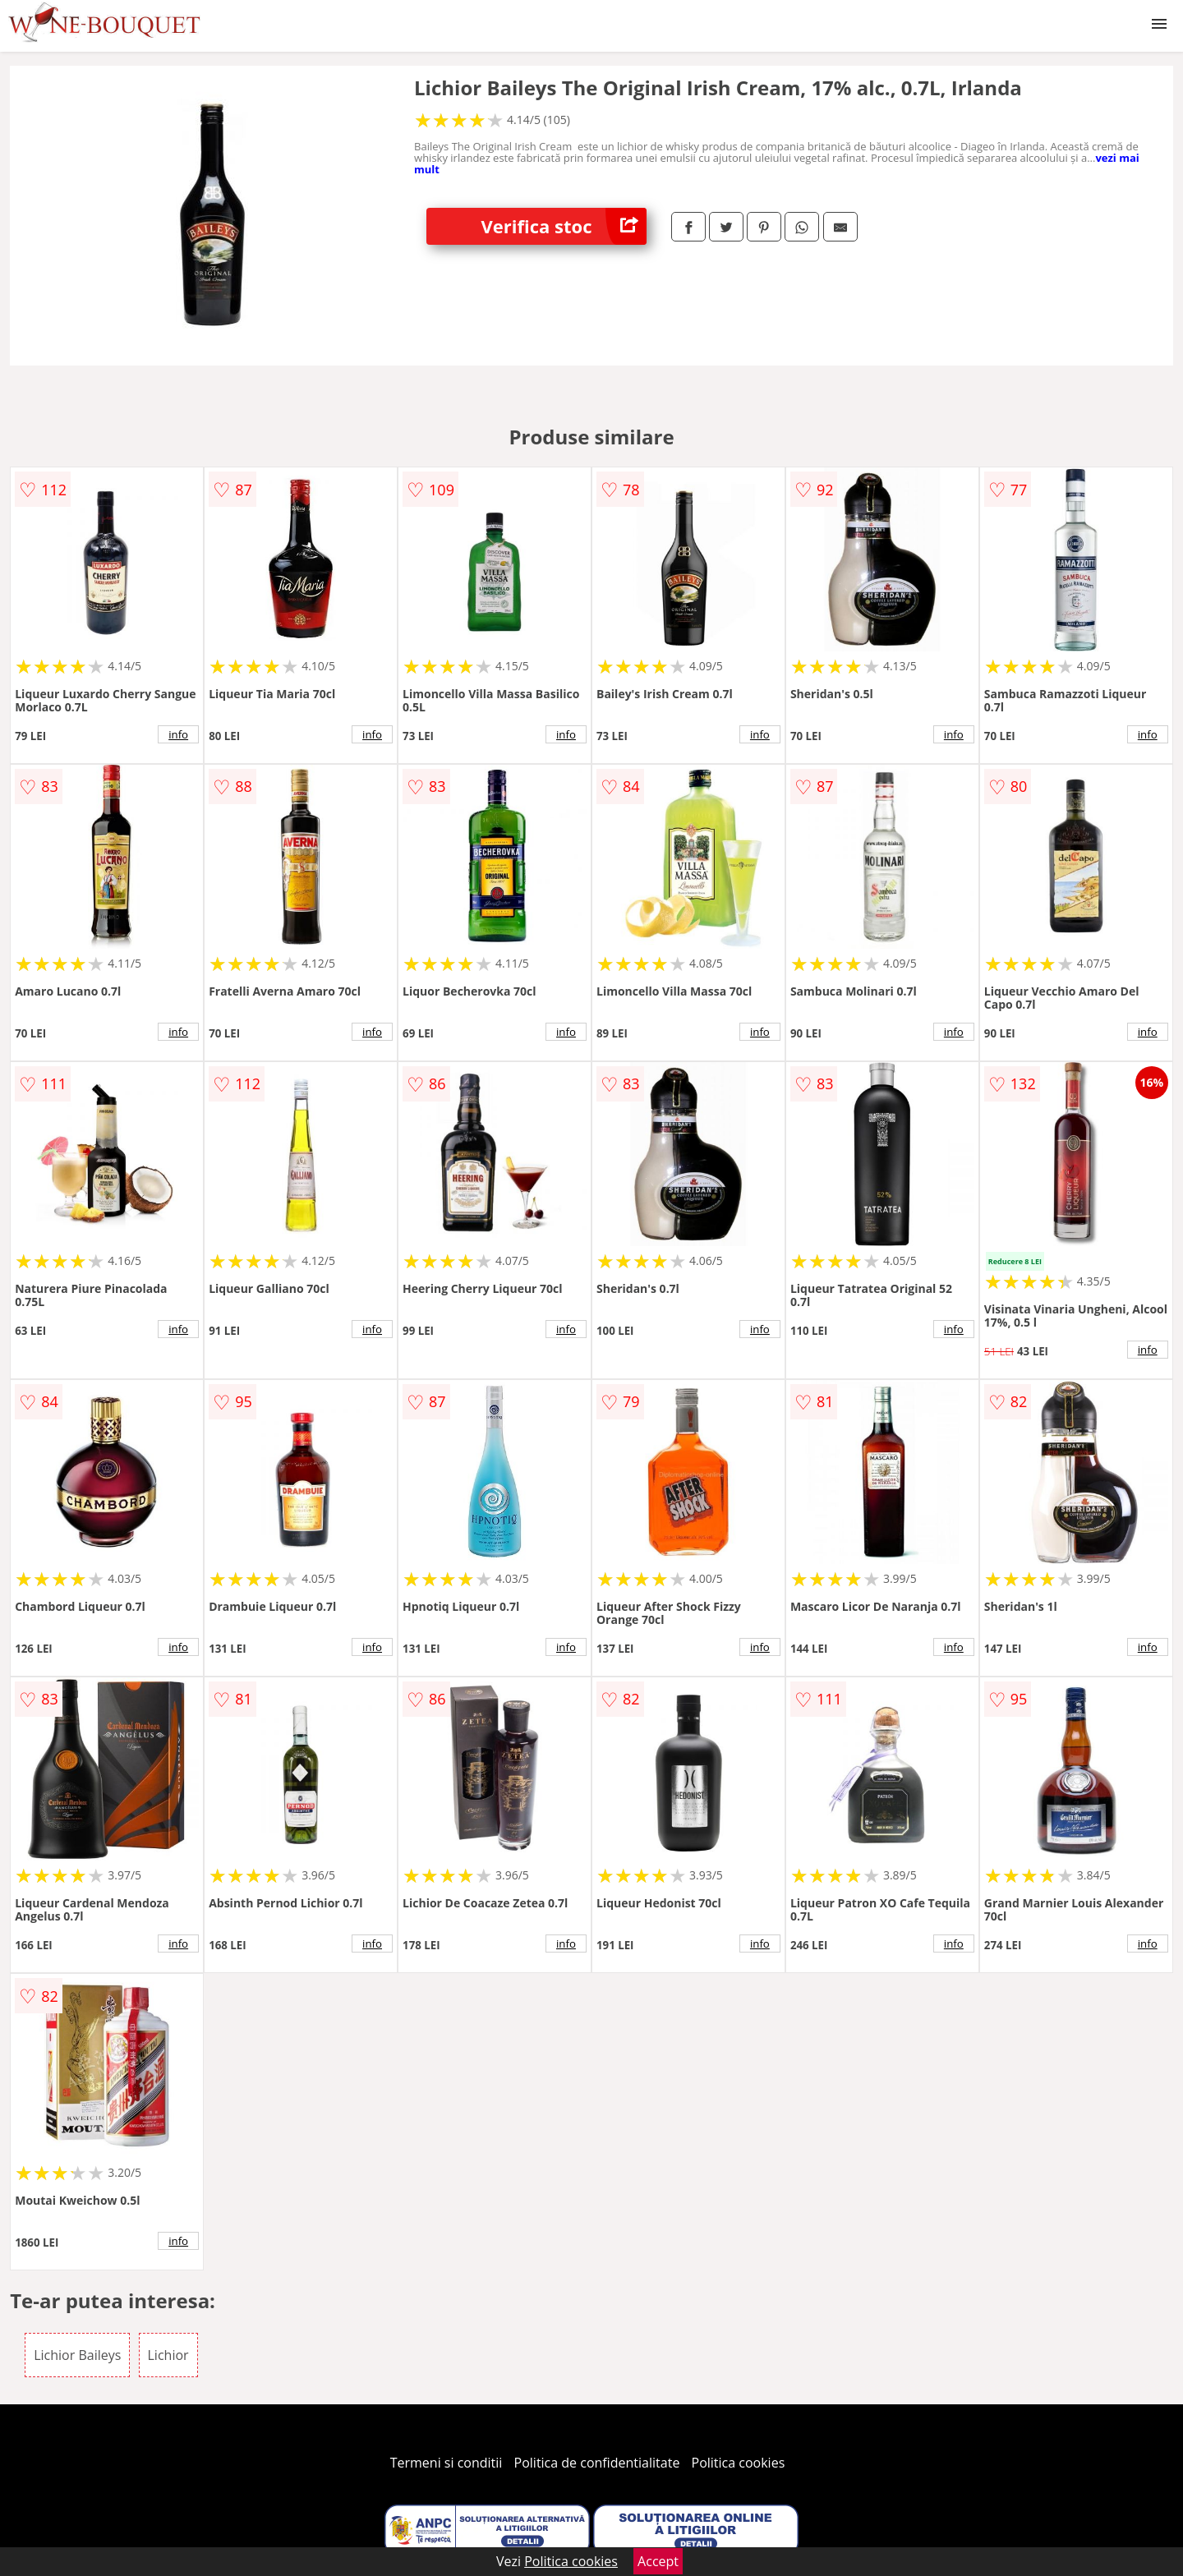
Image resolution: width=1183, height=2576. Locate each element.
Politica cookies (738, 2463)
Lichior (168, 2355)
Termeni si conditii (446, 2463)
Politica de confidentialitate (597, 2463)
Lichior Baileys (77, 2355)
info (178, 734)
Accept (658, 2561)
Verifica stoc (564, 226)
